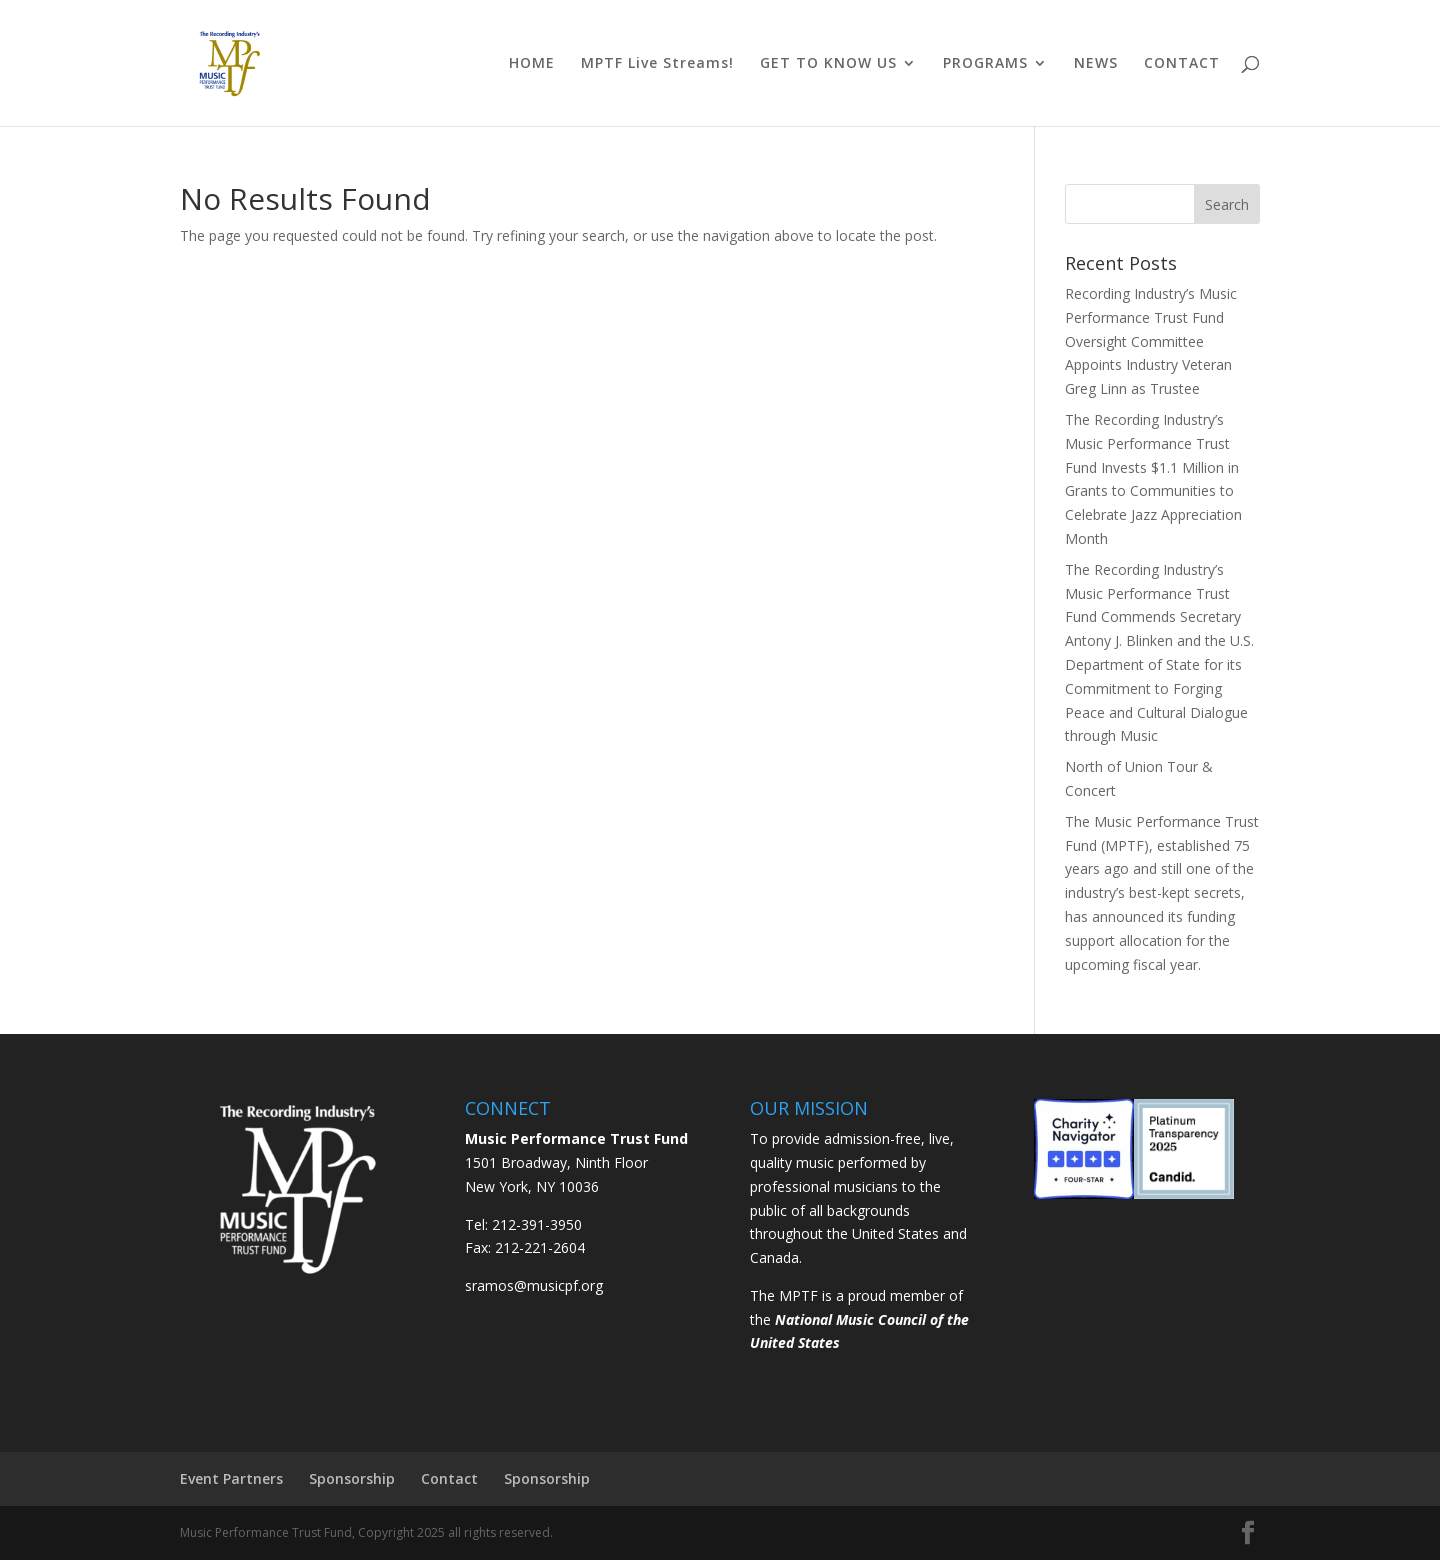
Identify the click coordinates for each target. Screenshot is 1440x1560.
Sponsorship (352, 1478)
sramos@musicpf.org (534, 1285)
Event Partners (231, 1478)
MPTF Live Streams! (657, 64)
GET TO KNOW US (828, 64)
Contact (449, 1478)
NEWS (1096, 64)
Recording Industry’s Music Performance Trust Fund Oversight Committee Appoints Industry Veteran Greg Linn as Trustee (1151, 341)
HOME (532, 64)
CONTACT (1182, 64)
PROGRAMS (985, 64)
